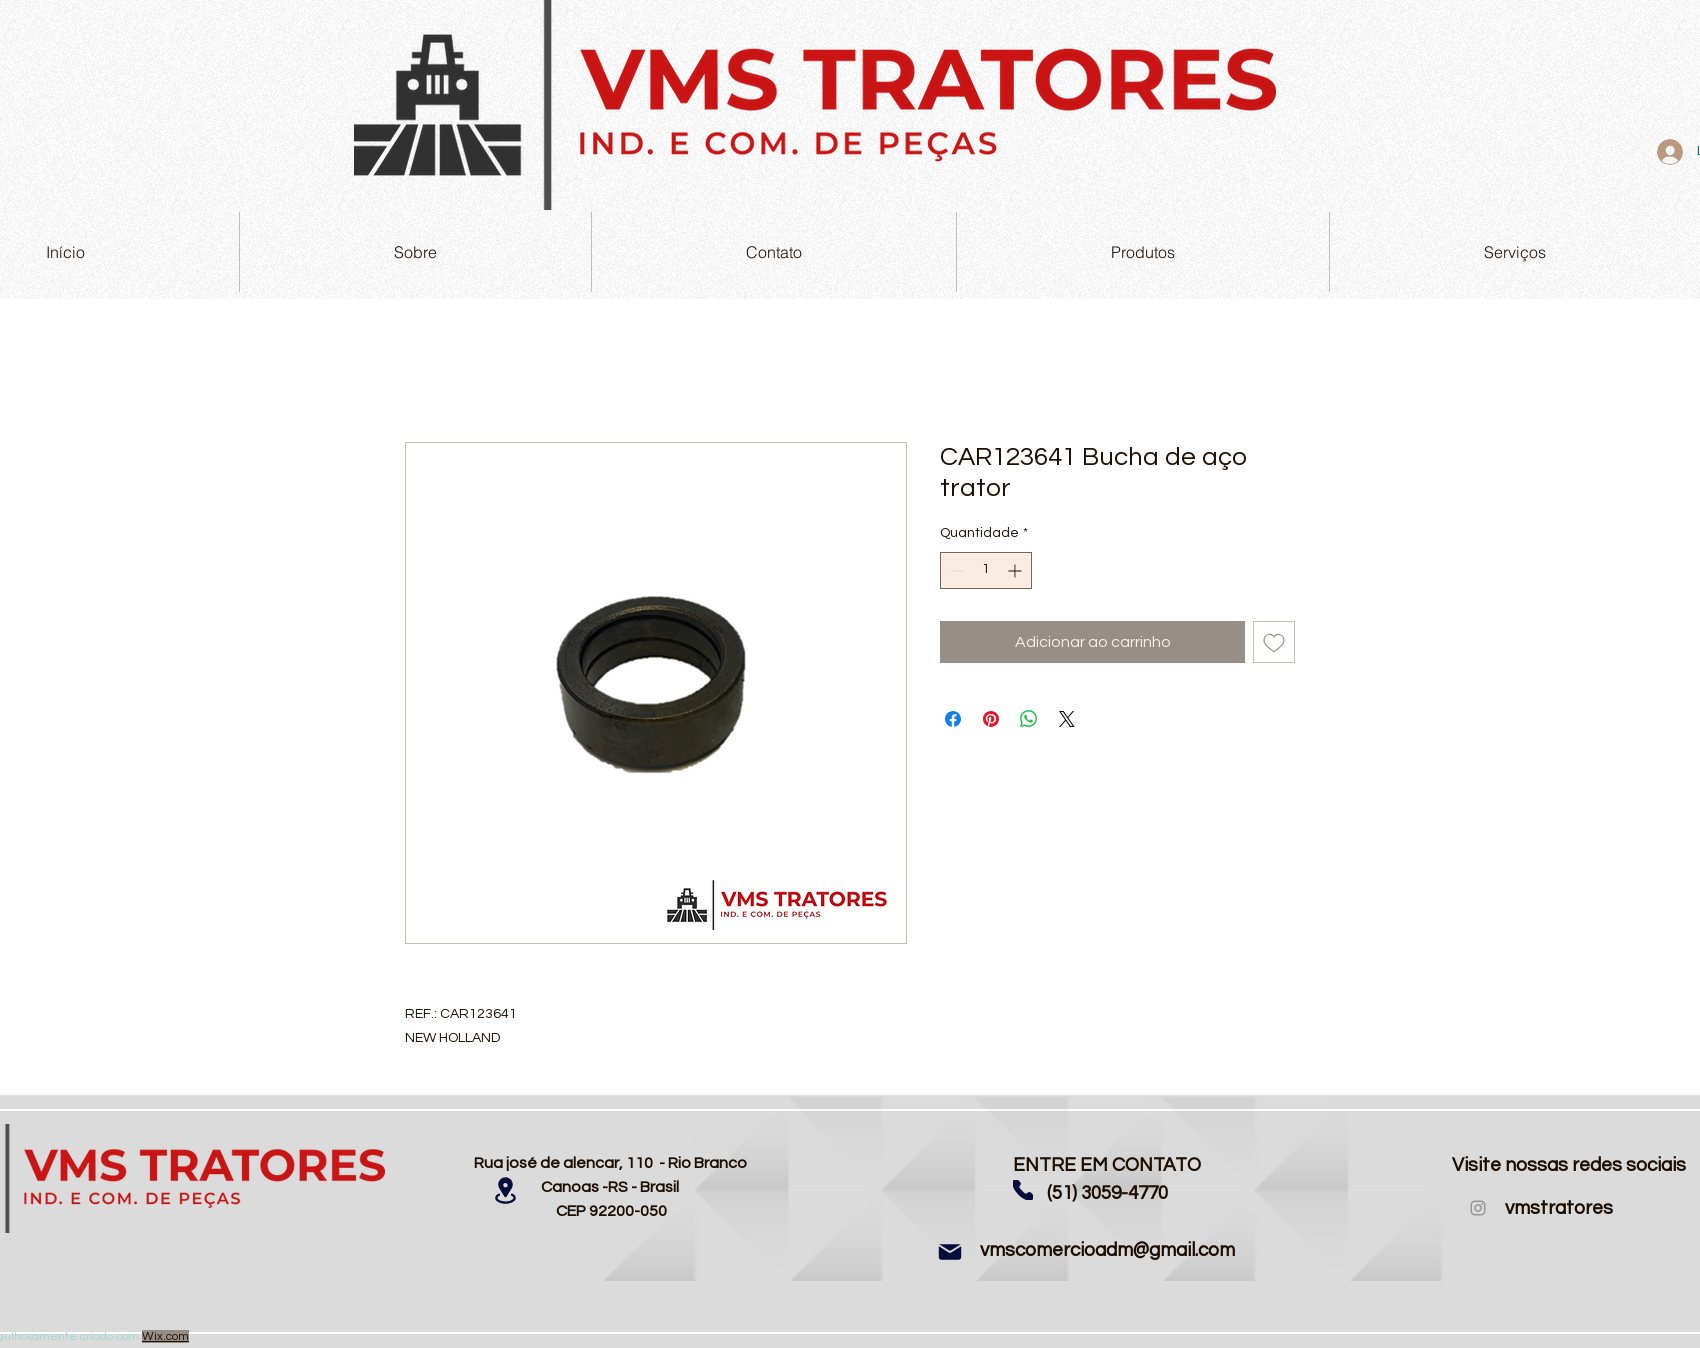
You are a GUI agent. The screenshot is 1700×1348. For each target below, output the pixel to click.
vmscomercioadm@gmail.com (1107, 1250)
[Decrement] (955, 570)
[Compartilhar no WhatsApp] (1029, 719)
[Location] (505, 1190)
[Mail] (950, 1252)
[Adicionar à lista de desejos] (1274, 642)
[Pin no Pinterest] (991, 719)
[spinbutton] (986, 570)
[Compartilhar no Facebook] (953, 719)
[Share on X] (1067, 719)
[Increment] (1016, 570)
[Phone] (1023, 1190)
